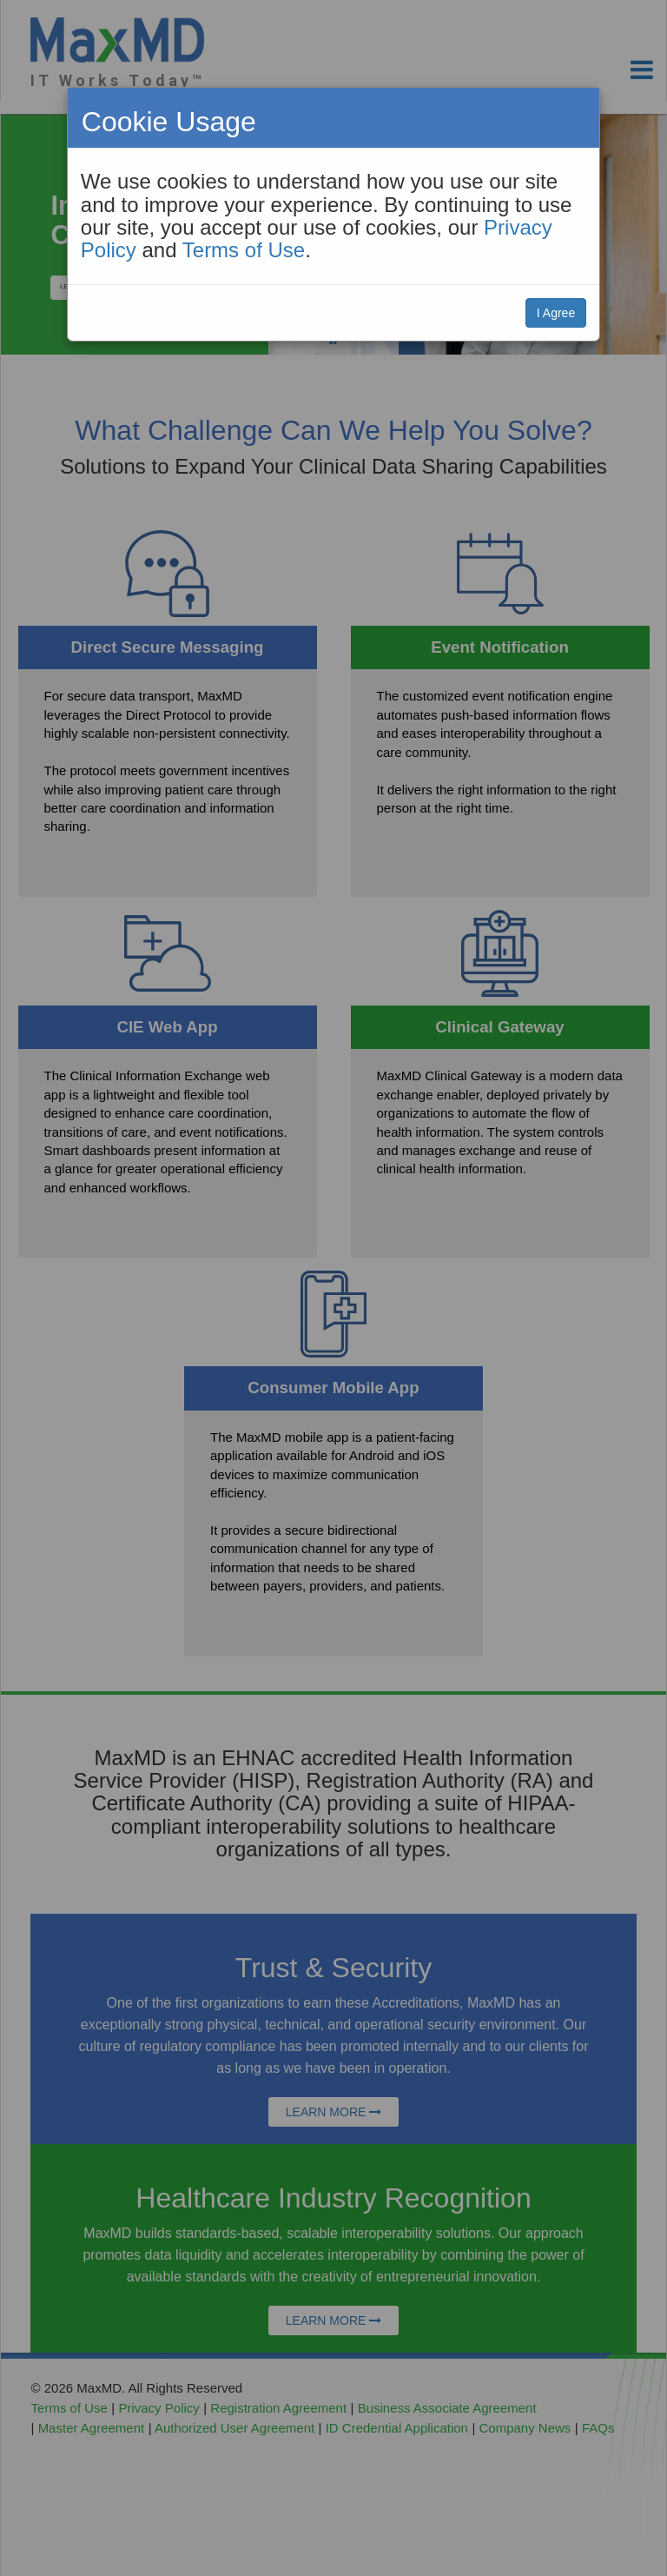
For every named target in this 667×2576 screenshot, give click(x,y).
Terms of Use (243, 250)
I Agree (556, 313)
